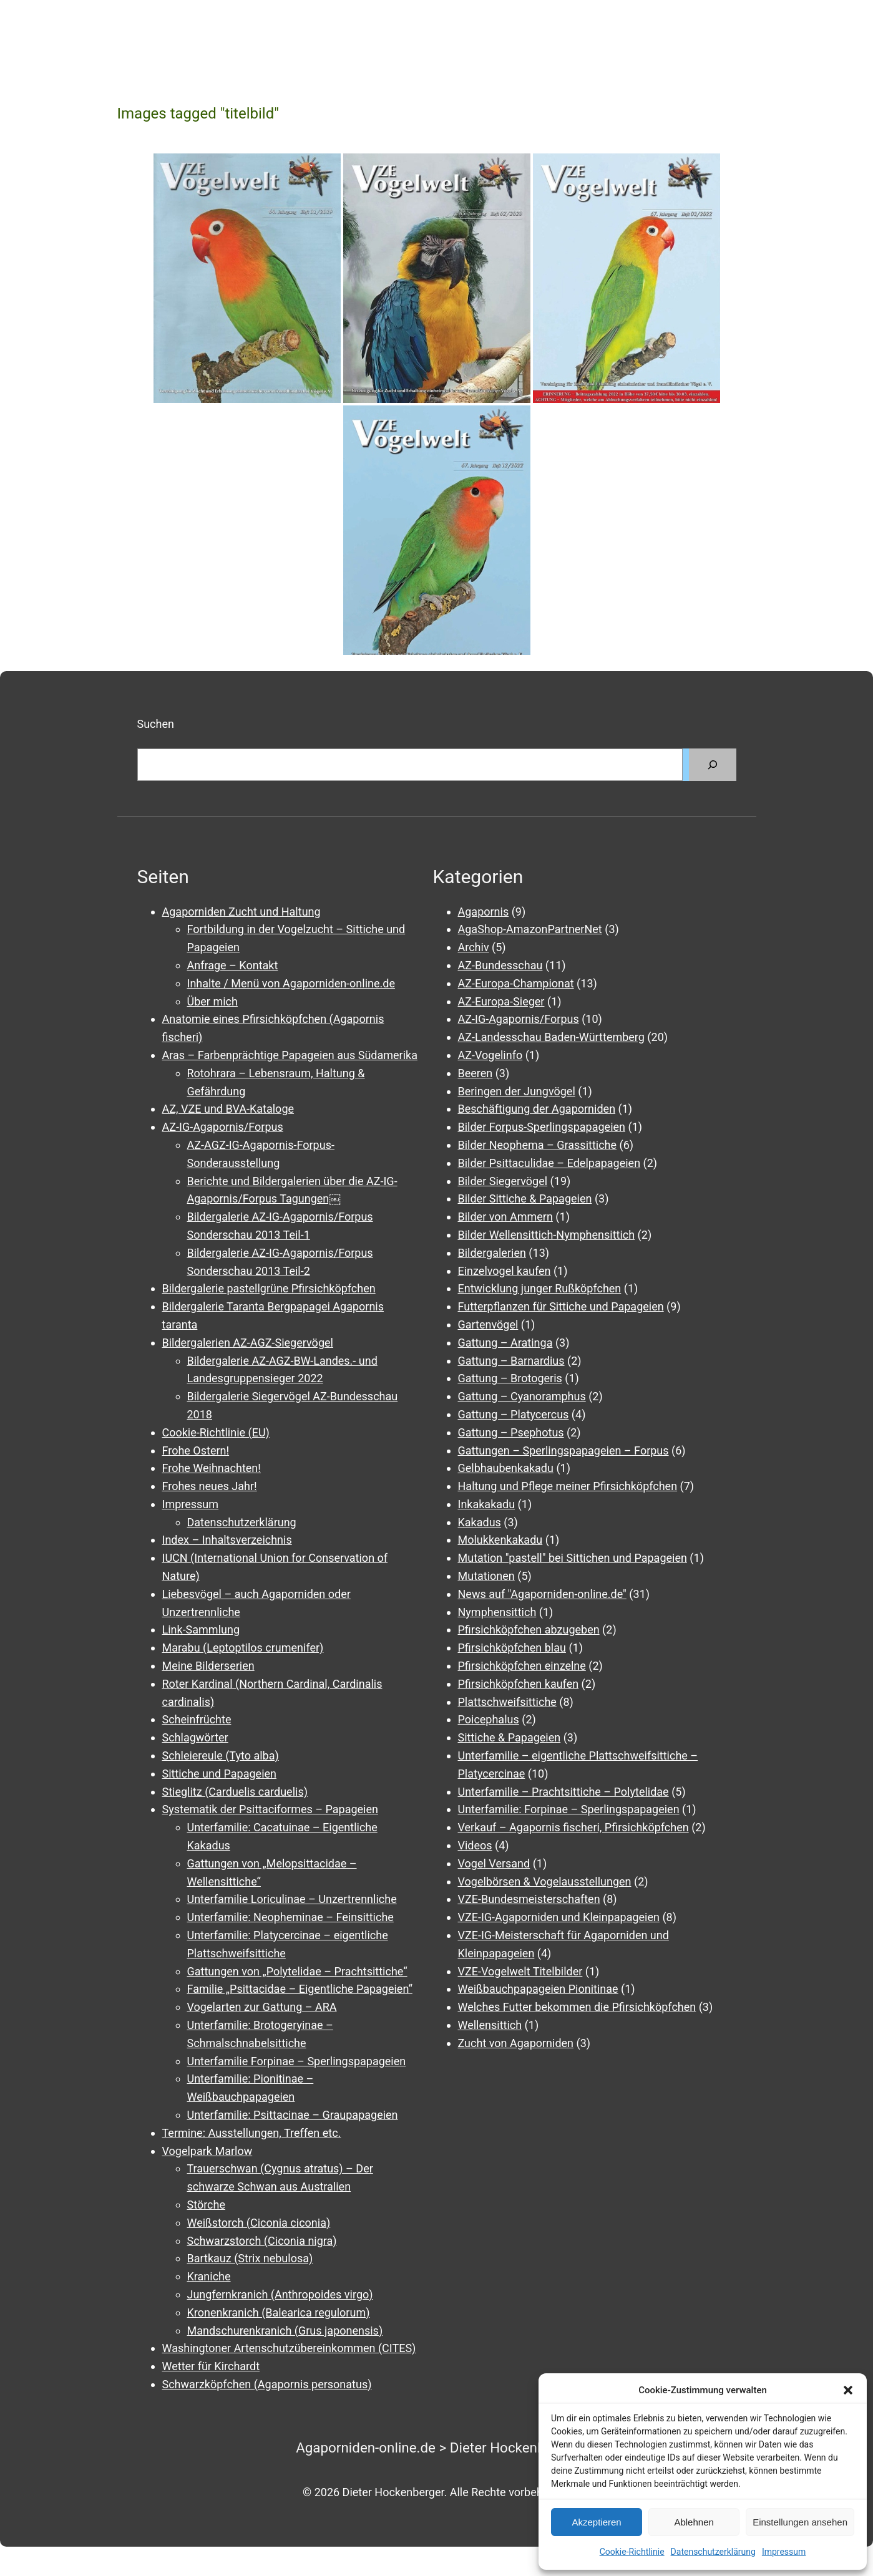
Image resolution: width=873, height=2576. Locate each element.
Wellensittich (490, 2024)
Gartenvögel (488, 1324)
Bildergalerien (492, 1252)
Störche (206, 2204)
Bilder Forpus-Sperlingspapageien (542, 1126)
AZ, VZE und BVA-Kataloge (228, 1108)
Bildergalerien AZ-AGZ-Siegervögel (247, 1342)
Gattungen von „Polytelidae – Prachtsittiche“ (297, 1971)
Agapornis (483, 911)
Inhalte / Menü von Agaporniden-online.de (291, 983)
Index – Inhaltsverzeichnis (227, 1539)
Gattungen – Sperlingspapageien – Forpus (563, 1450)
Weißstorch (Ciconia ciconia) (259, 2222)
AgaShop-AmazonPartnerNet (530, 929)
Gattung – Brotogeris (510, 1378)
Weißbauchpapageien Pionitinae (538, 1988)
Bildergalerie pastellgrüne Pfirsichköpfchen (269, 1288)
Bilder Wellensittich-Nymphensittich (546, 1234)
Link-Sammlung (201, 1629)
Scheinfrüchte (197, 1719)
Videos (475, 1845)
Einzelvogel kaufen (504, 1270)
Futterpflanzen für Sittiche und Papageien (561, 1306)
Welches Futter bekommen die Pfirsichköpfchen (577, 2006)
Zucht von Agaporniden (516, 2043)
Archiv (473, 947)
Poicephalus (488, 1719)
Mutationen (486, 1575)
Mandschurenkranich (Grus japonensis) (285, 2330)
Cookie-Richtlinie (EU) (216, 1432)
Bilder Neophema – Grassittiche (537, 1144)
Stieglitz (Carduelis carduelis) (235, 1791)
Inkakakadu (486, 1504)
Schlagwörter (195, 1737)
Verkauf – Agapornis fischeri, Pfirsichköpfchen (573, 1827)
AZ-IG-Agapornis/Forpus (222, 1126)
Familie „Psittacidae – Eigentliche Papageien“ (299, 1988)
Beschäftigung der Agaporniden (537, 1108)
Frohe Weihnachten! (211, 1467)
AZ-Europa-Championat (516, 983)
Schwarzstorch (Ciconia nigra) (262, 2240)
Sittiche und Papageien (219, 1773)
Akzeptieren (596, 2522)
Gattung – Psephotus (511, 1432)
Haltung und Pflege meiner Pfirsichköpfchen (568, 1486)
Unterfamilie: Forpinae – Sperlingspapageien (569, 1809)
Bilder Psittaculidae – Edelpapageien (549, 1162)
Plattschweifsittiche (507, 1701)
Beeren (475, 1073)
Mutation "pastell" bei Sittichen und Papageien (572, 1557)
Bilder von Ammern (505, 1216)
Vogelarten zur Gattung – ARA (262, 2006)
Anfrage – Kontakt (232, 965)
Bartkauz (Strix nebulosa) (250, 2258)
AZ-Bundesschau (500, 965)
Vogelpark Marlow (207, 2150)
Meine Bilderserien (208, 1665)
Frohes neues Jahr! (209, 1486)
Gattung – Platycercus (513, 1414)
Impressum (784, 2552)
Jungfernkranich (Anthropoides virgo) (280, 2294)
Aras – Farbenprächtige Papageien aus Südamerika (289, 1055)
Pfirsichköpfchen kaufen (518, 1683)
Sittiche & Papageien (509, 1737)
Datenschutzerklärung (713, 2552)
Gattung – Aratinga (505, 1342)
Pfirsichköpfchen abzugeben (529, 1629)
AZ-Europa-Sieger (501, 1001)
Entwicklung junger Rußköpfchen (540, 1288)
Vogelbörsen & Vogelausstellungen (545, 1881)
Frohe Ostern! (196, 1450)
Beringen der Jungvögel (516, 1091)
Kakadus (479, 1522)
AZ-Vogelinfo (490, 1055)
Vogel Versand (494, 1863)
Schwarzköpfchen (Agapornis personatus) (267, 2384)
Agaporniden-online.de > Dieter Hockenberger (436, 2447)
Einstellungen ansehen (800, 2522)
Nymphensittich (497, 1612)
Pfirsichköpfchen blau (512, 1647)
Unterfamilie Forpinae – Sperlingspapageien (296, 2061)
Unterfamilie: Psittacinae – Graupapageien (292, 2114)
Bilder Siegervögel (503, 1181)
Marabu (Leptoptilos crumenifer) (243, 1647)
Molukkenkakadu (500, 1539)
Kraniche (209, 2276)
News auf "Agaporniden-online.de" (542, 1593)
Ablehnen (693, 2522)
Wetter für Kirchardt (211, 2366)
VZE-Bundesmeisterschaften (529, 1898)
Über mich (212, 1001)
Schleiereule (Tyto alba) (220, 1755)
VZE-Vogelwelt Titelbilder (520, 1971)
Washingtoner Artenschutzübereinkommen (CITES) (289, 2348)
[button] (848, 2390)
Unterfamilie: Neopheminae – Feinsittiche (290, 1917)
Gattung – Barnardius (511, 1360)
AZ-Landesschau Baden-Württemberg (551, 1036)
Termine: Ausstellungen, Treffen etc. (251, 2132)
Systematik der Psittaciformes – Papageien (270, 1809)
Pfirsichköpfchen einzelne (522, 1665)
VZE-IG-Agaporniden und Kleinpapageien (559, 1917)
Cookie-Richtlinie (632, 2552)
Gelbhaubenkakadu (506, 1467)
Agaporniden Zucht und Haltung (241, 911)
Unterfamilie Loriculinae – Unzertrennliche (292, 1898)
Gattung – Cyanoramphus (522, 1396)
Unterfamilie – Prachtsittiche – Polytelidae (563, 1791)
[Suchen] (712, 764)
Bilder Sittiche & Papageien (525, 1198)
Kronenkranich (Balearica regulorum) (278, 2312)
